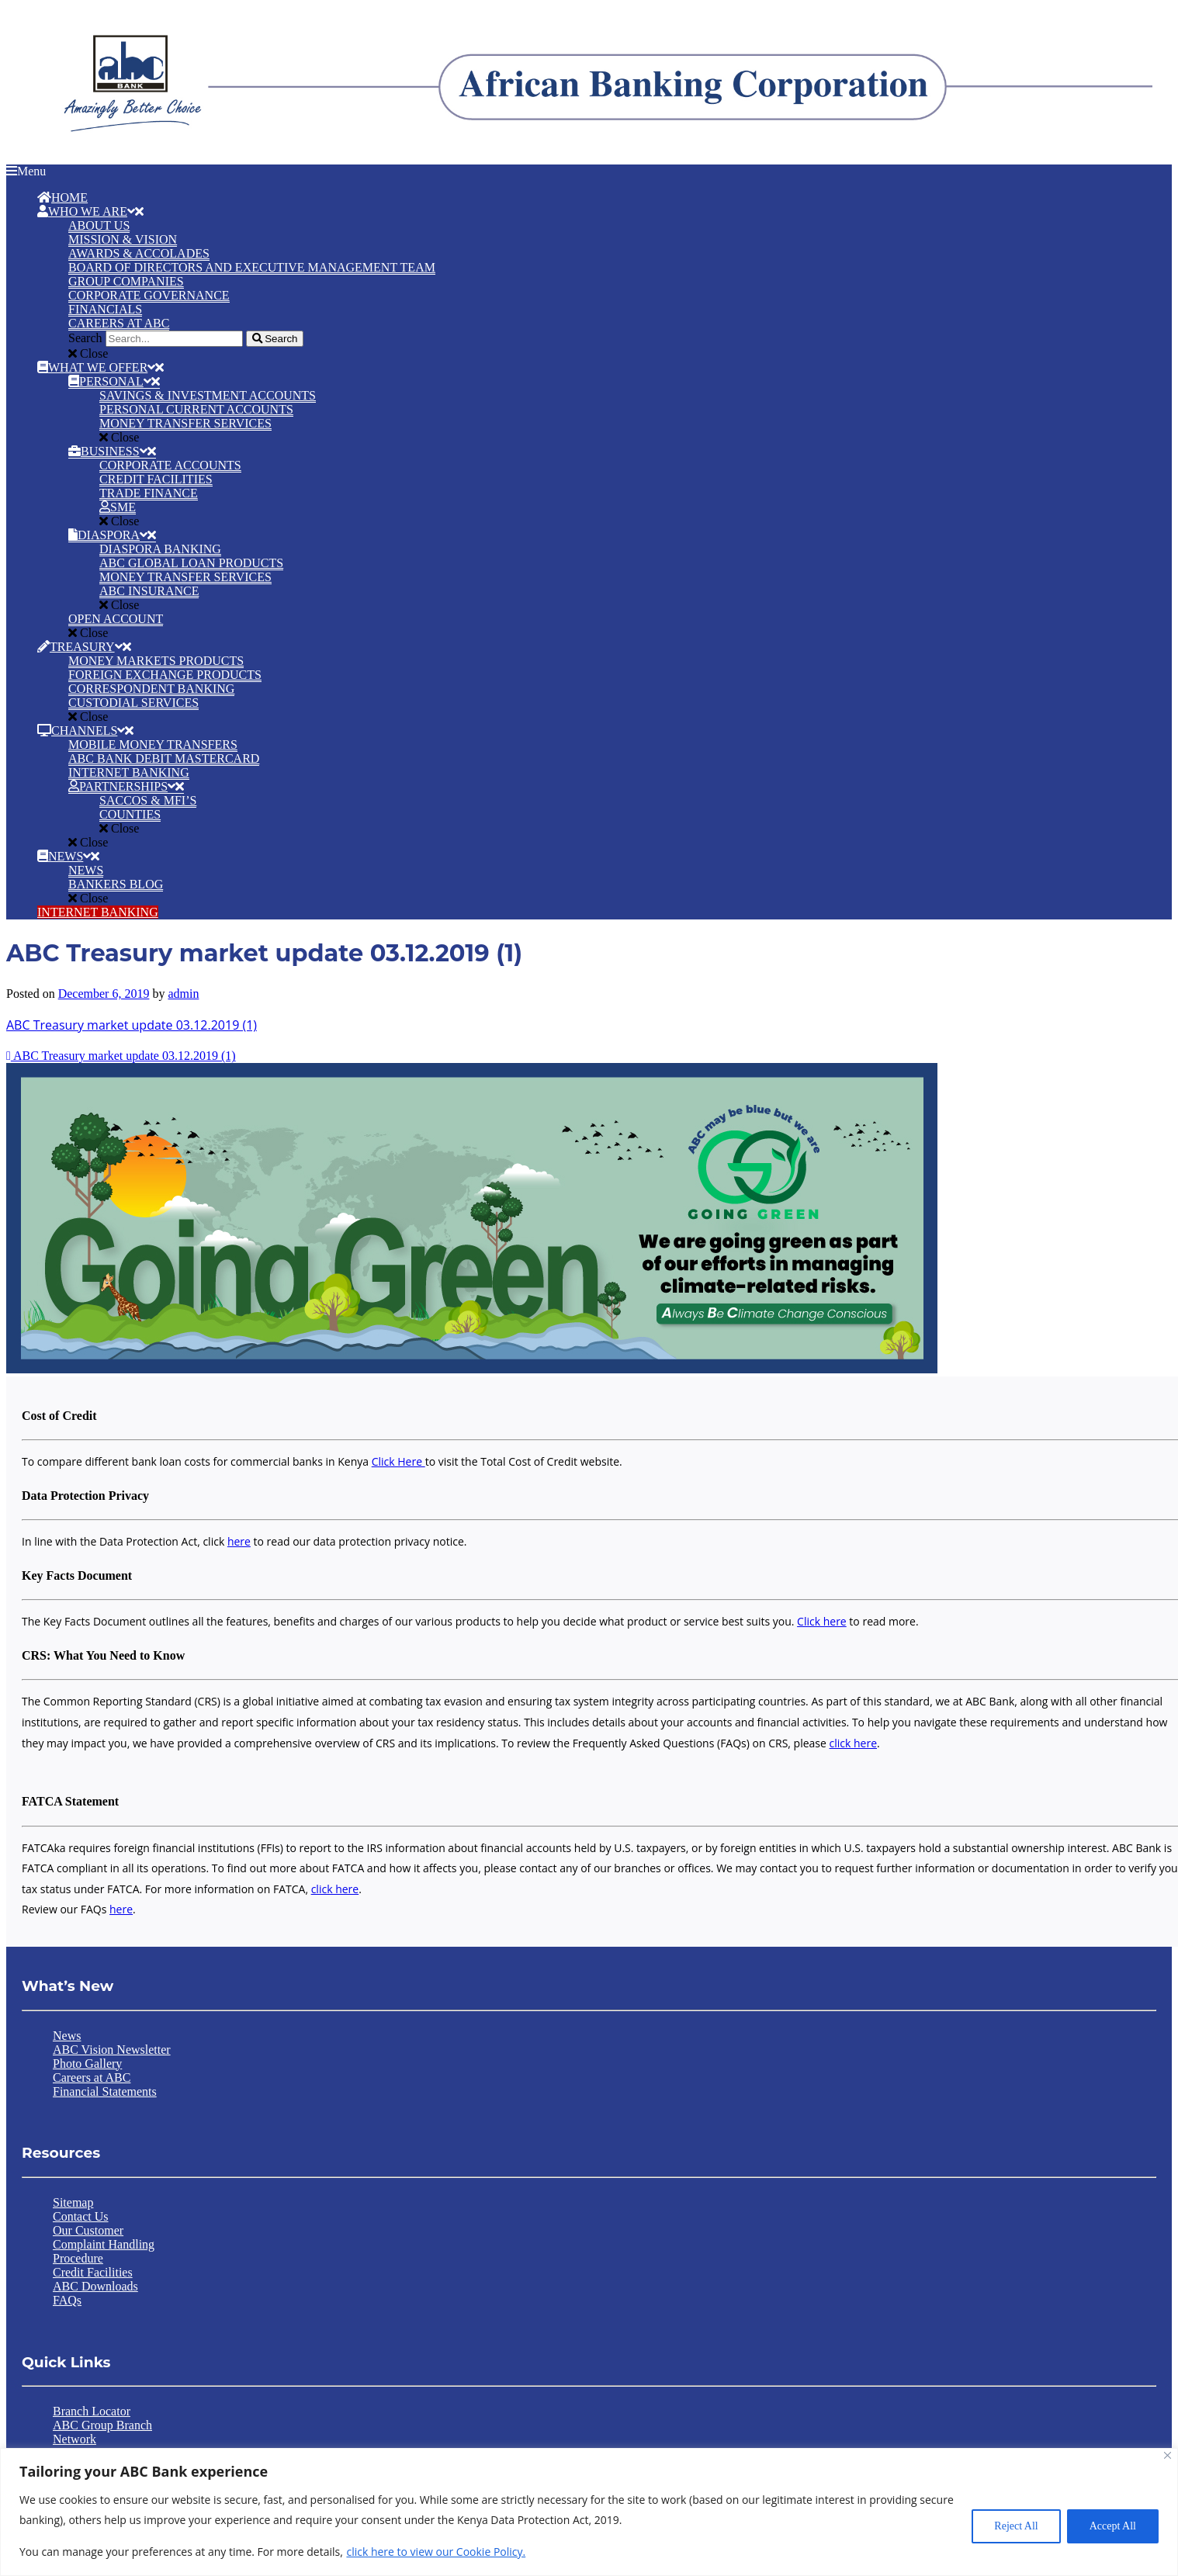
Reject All (1016, 2526)
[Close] (1167, 2455)
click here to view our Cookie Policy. (435, 2551)
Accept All (1113, 2526)
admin (183, 993)
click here (854, 1743)
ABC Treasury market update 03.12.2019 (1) (131, 1025)
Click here (822, 1621)
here (239, 1541)
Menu (26, 171)
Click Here (398, 1461)
